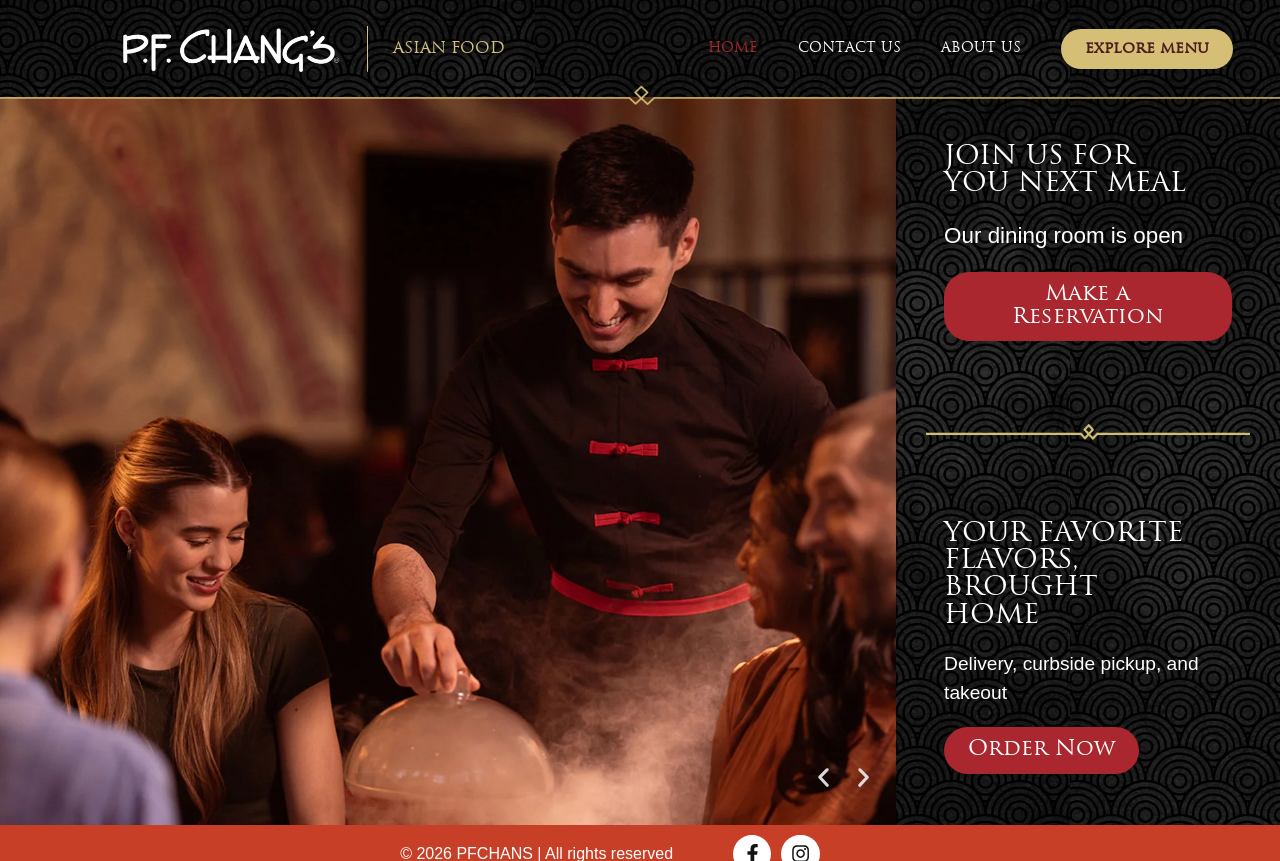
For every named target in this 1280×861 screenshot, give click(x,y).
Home (733, 48)
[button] (823, 777)
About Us (981, 48)
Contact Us (849, 48)
